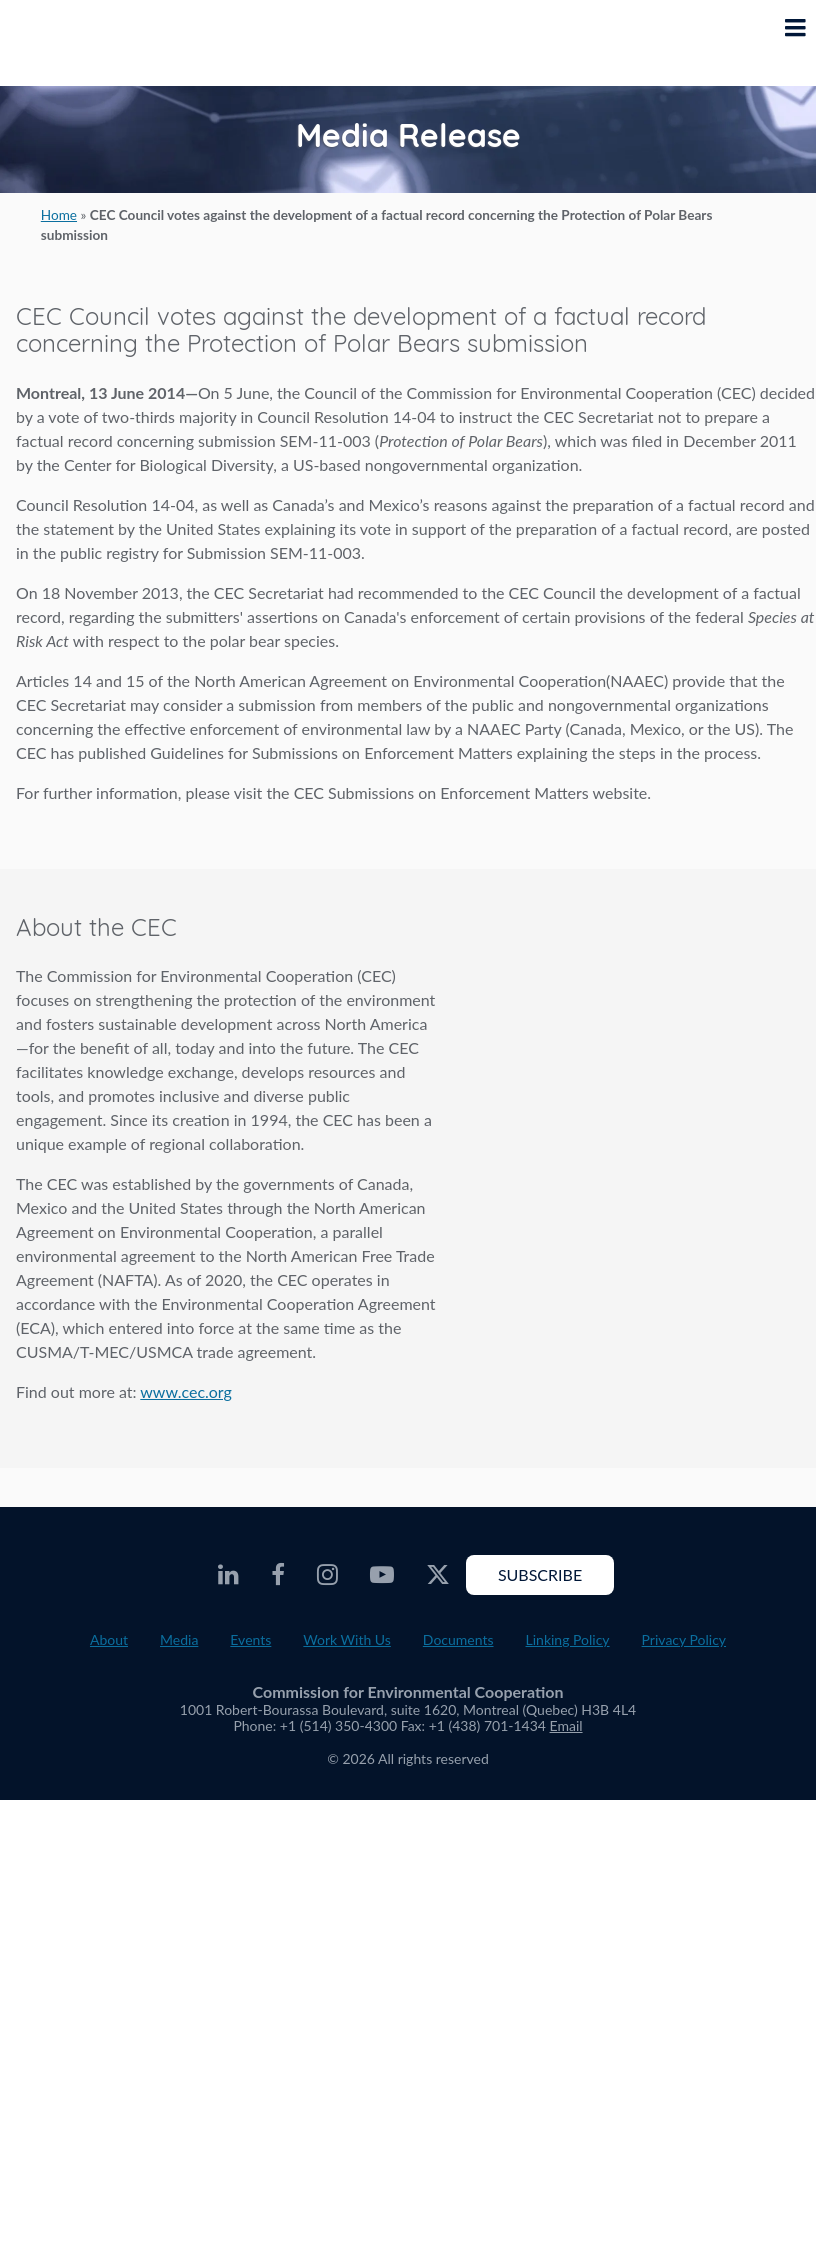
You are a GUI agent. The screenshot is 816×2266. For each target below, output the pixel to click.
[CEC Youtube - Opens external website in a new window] (382, 1575)
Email (566, 1725)
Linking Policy (568, 1639)
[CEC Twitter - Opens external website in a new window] (438, 1575)
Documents (458, 1639)
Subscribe (540, 1574)
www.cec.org (186, 1391)
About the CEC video (619, 1030)
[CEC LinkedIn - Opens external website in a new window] (228, 1575)
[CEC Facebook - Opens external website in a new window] (278, 1575)
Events (250, 1639)
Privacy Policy (684, 1639)
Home (59, 215)
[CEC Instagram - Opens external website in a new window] (327, 1575)
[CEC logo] (66, 43)
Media (179, 1639)
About (109, 1639)
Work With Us (347, 1639)
